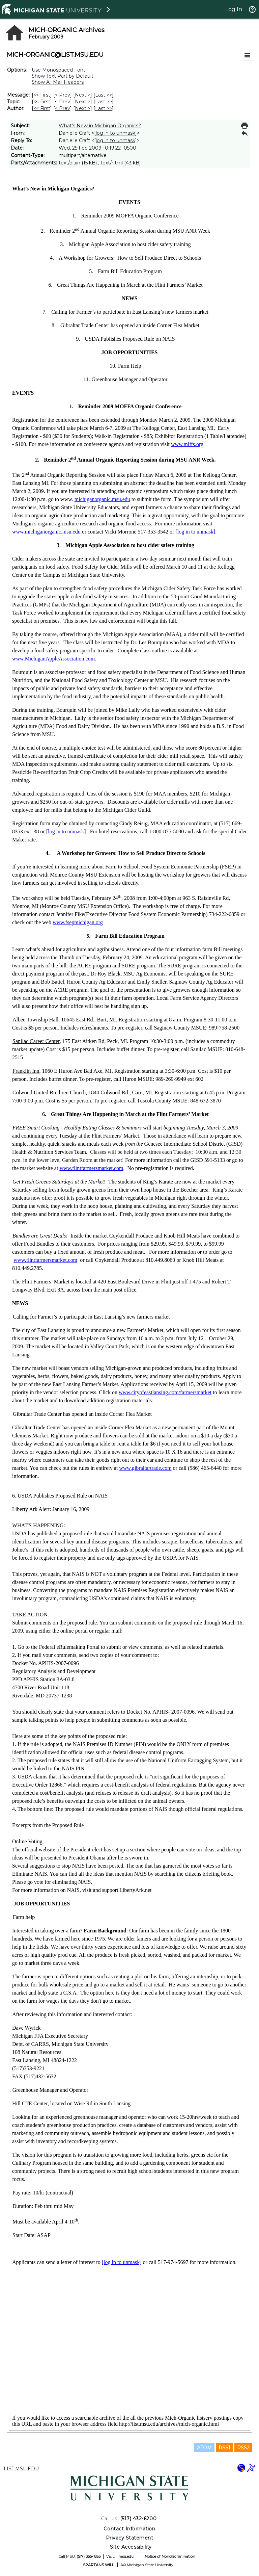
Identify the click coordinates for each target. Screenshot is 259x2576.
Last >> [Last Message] (103, 95)
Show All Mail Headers (58, 82)
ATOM (204, 2448)
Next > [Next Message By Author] (82, 108)
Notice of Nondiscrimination (170, 2556)
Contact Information (129, 2529)
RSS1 (224, 2448)
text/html (111, 163)
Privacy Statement (129, 2538)
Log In (233, 9)
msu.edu (126, 2556)
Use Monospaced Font (58, 70)
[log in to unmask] (115, 133)
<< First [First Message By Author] (41, 108)
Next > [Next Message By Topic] (82, 102)
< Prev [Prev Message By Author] (62, 108)
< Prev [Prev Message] (62, 95)
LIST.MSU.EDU (21, 2469)
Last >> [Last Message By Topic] (103, 102)
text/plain (69, 163)
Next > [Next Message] (82, 95)
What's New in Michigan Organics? (100, 126)
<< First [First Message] (41, 95)
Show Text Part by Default (62, 76)
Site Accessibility (131, 2547)
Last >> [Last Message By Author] (103, 108)
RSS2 (243, 2448)
